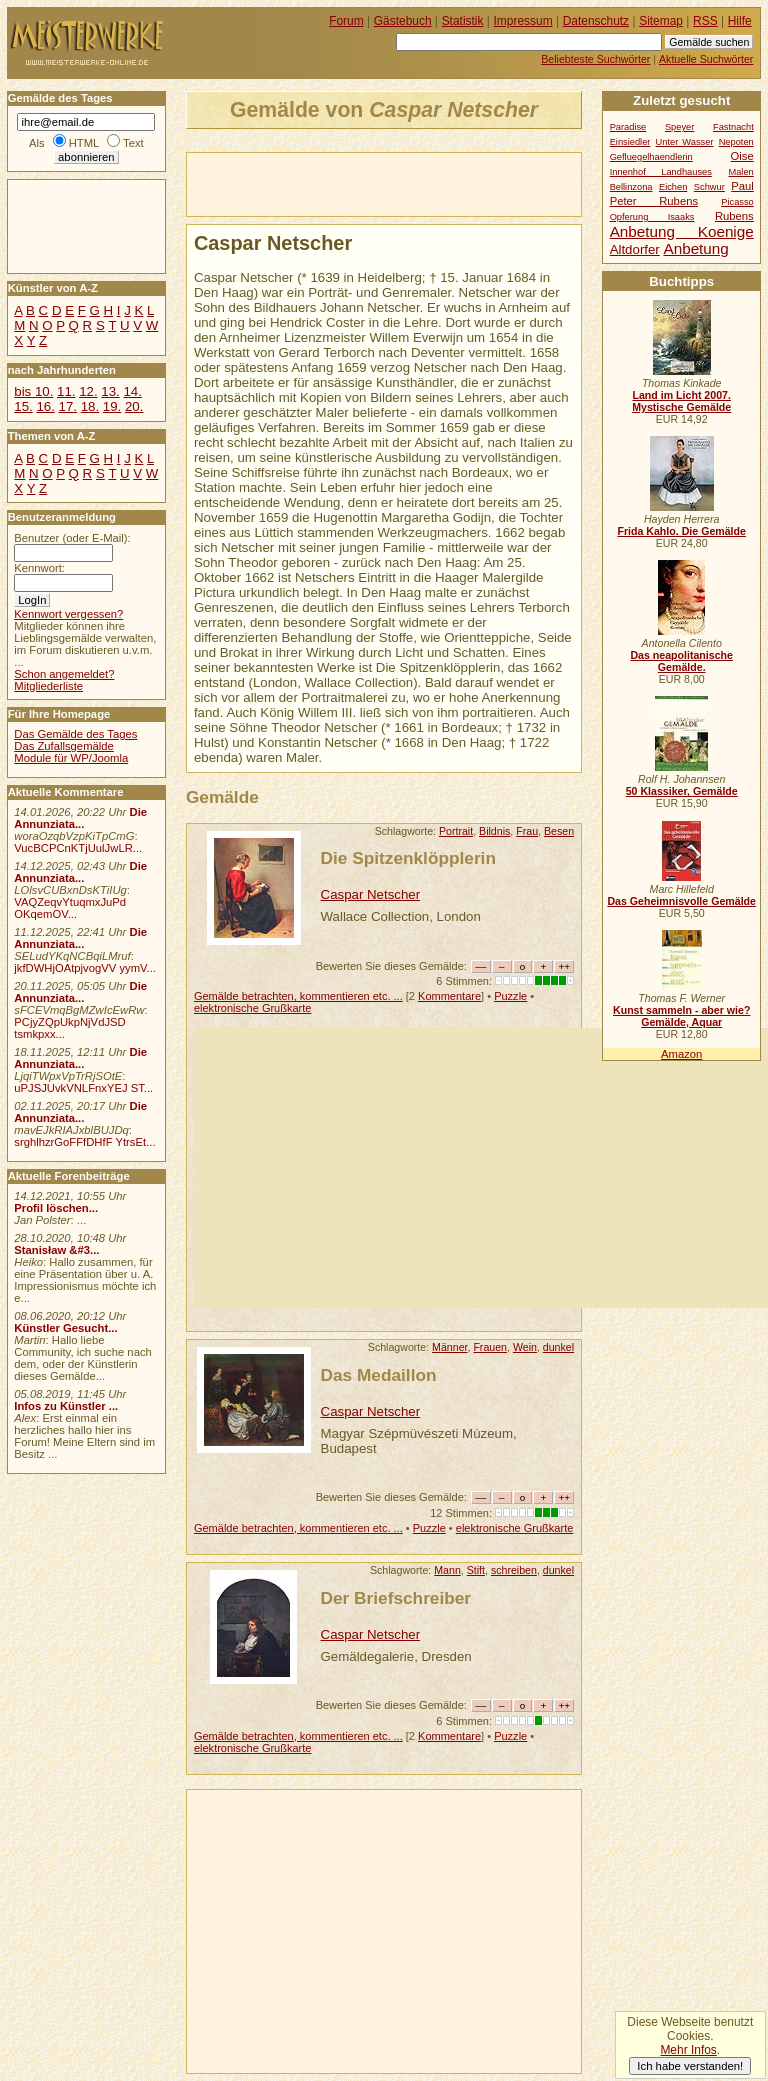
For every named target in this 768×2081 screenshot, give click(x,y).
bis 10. (33, 391)
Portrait (456, 831)
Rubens (734, 216)
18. (90, 406)
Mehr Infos (688, 2050)
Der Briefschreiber (396, 1598)
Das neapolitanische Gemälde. (681, 661)
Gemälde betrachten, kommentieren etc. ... (298, 996)
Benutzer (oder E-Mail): (72, 538)
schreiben (514, 1570)
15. (23, 406)
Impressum (523, 21)
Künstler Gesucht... (65, 1328)
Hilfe (740, 21)
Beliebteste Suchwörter (595, 59)
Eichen (673, 187)
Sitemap (661, 21)
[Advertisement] (421, 183)
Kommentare (449, 996)
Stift (476, 1570)
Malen (740, 172)
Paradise (628, 127)
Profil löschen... (56, 1208)
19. (112, 406)
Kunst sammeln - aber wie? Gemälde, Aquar (681, 1016)
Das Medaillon (379, 1375)
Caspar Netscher (371, 894)
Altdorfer (635, 249)
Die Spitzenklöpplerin (408, 858)
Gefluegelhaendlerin (651, 157)
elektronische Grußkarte (253, 1008)
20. (134, 406)
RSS (705, 21)
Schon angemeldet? (64, 674)
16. (45, 406)
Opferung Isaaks (652, 217)
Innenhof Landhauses (661, 172)
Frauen (490, 1347)
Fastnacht (733, 127)
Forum (346, 21)
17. (68, 406)
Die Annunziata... (80, 818)
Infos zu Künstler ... (66, 1406)
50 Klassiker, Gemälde (682, 791)
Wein (525, 1347)
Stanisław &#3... (56, 1250)
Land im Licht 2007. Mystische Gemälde (681, 401)
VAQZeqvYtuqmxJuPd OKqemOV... (70, 908)
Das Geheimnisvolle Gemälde (681, 901)
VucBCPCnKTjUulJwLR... (78, 848)
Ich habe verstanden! (690, 2066)
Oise (742, 156)
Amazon (681, 1054)
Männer (449, 1347)
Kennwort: (39, 568)
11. (66, 391)
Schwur (709, 187)
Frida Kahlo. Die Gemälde (681, 531)
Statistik (463, 21)
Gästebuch (403, 21)
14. (132, 391)
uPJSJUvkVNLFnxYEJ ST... (83, 1088)
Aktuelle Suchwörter (706, 59)
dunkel (558, 1347)
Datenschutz (596, 21)
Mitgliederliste (48, 686)
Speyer (679, 127)
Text (133, 143)
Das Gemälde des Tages (75, 734)
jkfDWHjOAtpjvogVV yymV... (85, 968)
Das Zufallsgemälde (64, 746)
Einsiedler (630, 142)
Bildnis (494, 831)
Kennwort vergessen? (68, 614)
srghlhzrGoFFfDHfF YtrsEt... (84, 1142)
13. (110, 391)
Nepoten (736, 142)
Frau (527, 831)
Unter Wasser (685, 142)
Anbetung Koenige (682, 231)
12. (88, 391)
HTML (84, 143)
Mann (447, 1570)
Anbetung (695, 248)
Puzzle (510, 996)
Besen (559, 831)
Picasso (737, 202)
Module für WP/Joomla (71, 758)
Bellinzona (631, 187)
